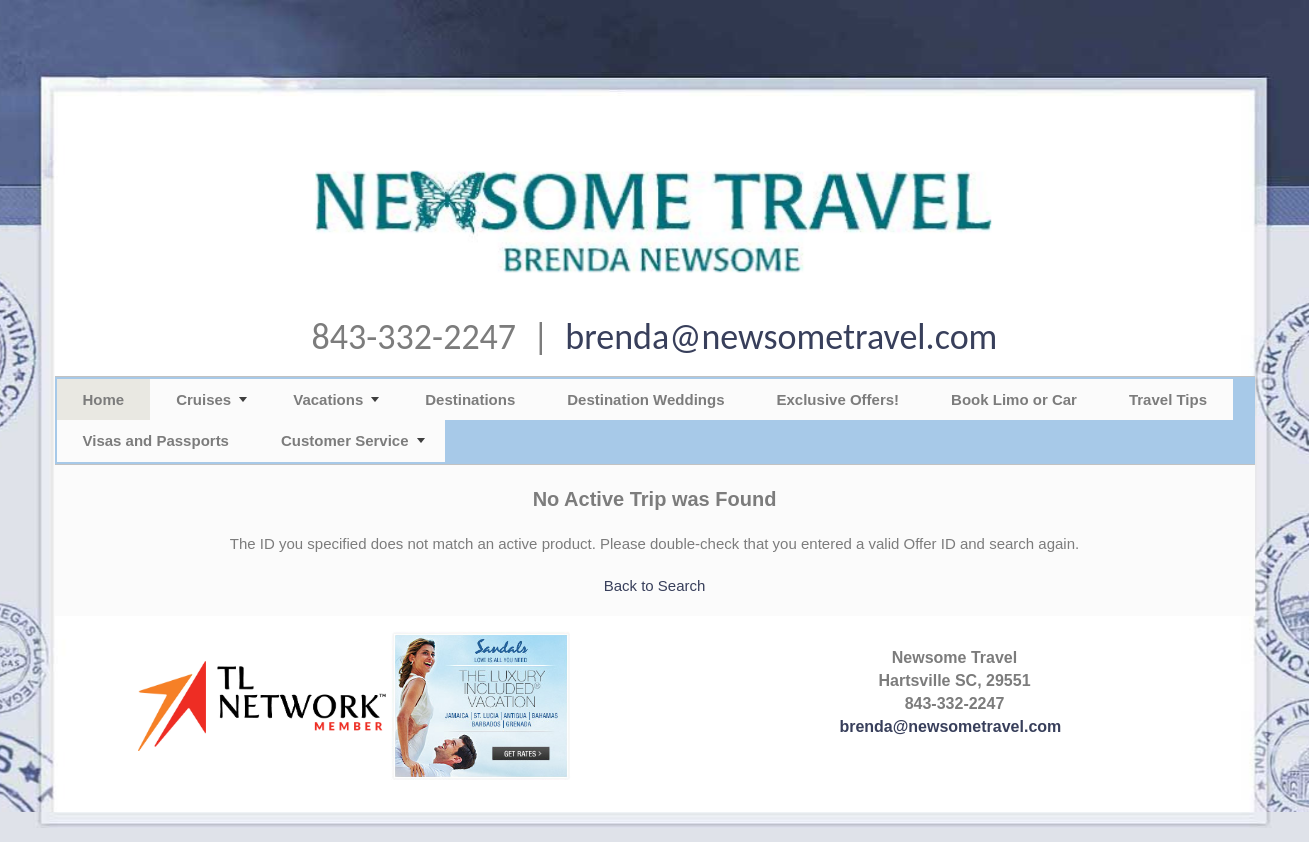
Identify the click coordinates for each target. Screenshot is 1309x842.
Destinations (470, 399)
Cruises (203, 399)
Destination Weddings (645, 399)
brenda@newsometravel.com (781, 337)
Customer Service (345, 440)
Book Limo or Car (1014, 399)
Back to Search (655, 585)
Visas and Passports (156, 440)
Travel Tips (1168, 399)
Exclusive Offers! (838, 399)
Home (104, 399)
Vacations (328, 399)
